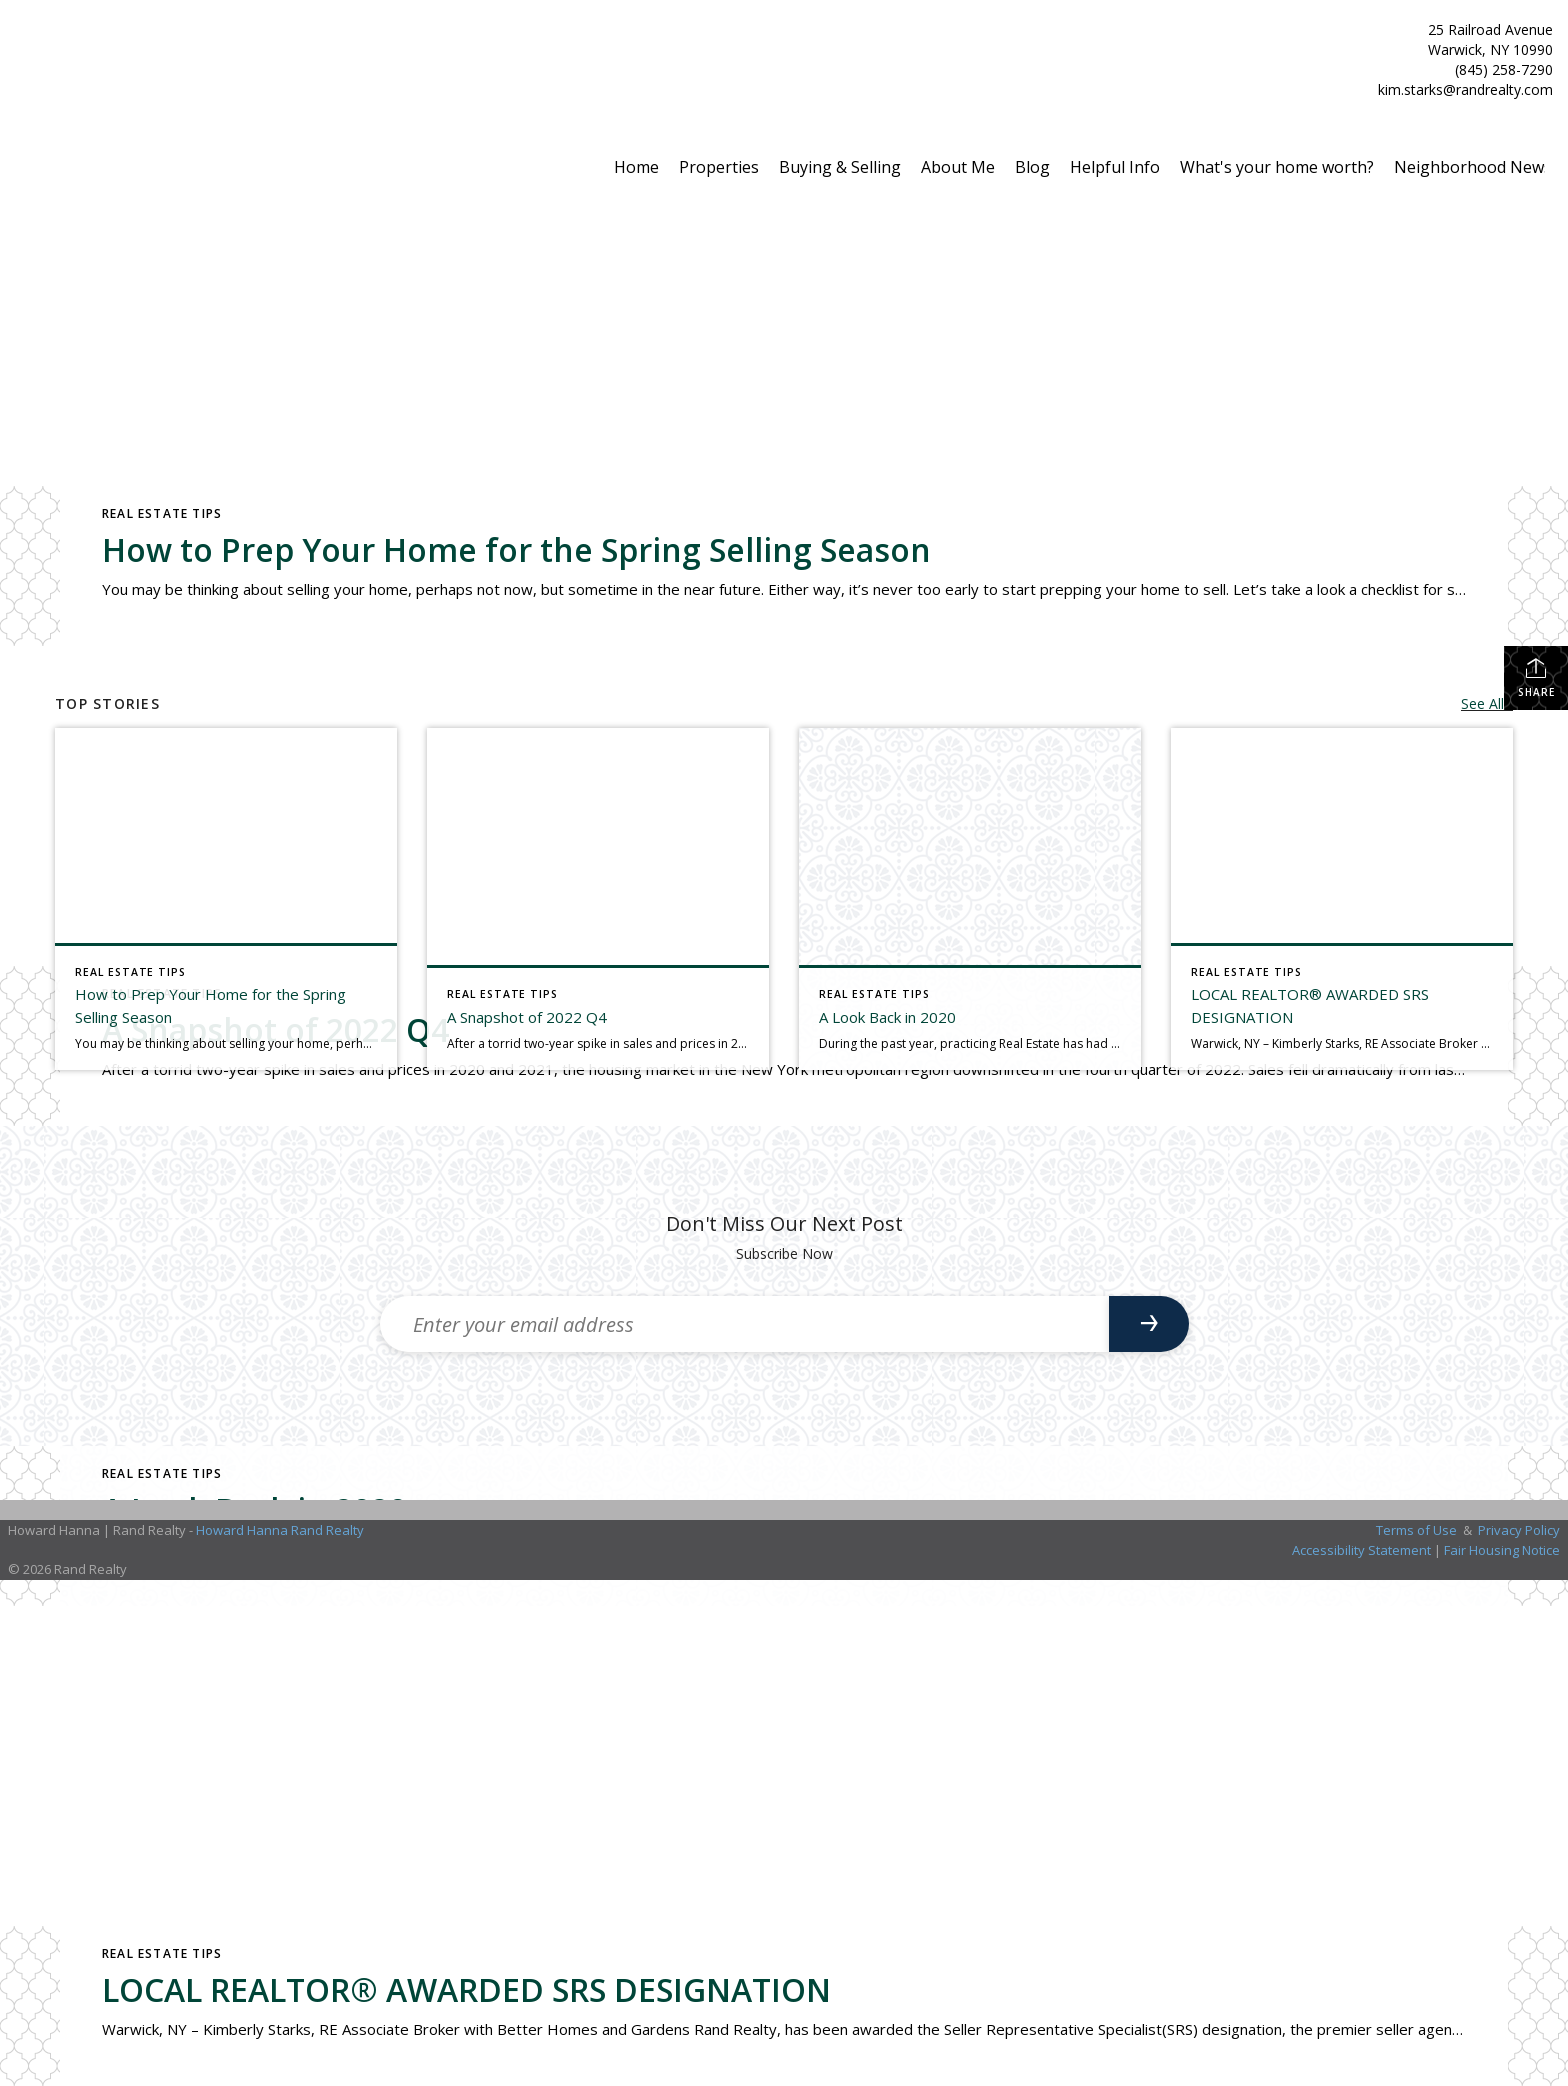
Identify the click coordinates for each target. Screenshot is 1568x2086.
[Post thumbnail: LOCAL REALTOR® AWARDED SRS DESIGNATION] (1342, 899)
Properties (719, 167)
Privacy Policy (1519, 1530)
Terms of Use (1416, 1530)
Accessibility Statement (1361, 1550)
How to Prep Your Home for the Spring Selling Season (516, 549)
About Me (958, 167)
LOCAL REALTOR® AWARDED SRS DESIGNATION (466, 1989)
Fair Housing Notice (1502, 1550)
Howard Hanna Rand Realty (280, 1530)
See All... (1487, 703)
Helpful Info (1115, 167)
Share (1536, 677)
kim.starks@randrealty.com (1465, 89)
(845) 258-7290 (1504, 69)
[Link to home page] (20, 52)
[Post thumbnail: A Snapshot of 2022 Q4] (598, 899)
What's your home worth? (1277, 167)
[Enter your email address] (744, 1324)
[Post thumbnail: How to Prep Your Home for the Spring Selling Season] (226, 899)
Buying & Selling (840, 167)
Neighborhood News (1473, 167)
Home (636, 167)
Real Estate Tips (162, 513)
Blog (1032, 167)
